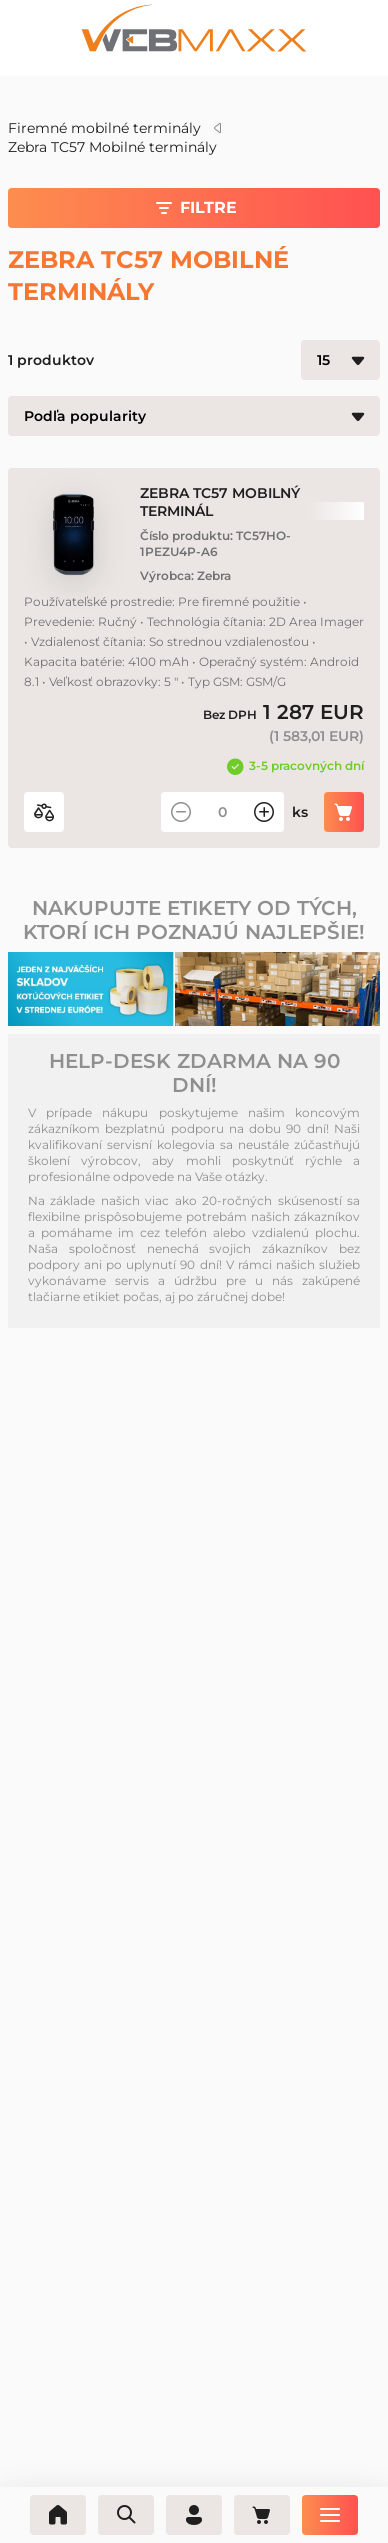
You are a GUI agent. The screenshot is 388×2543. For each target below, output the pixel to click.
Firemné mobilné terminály (104, 128)
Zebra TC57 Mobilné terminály (112, 147)
